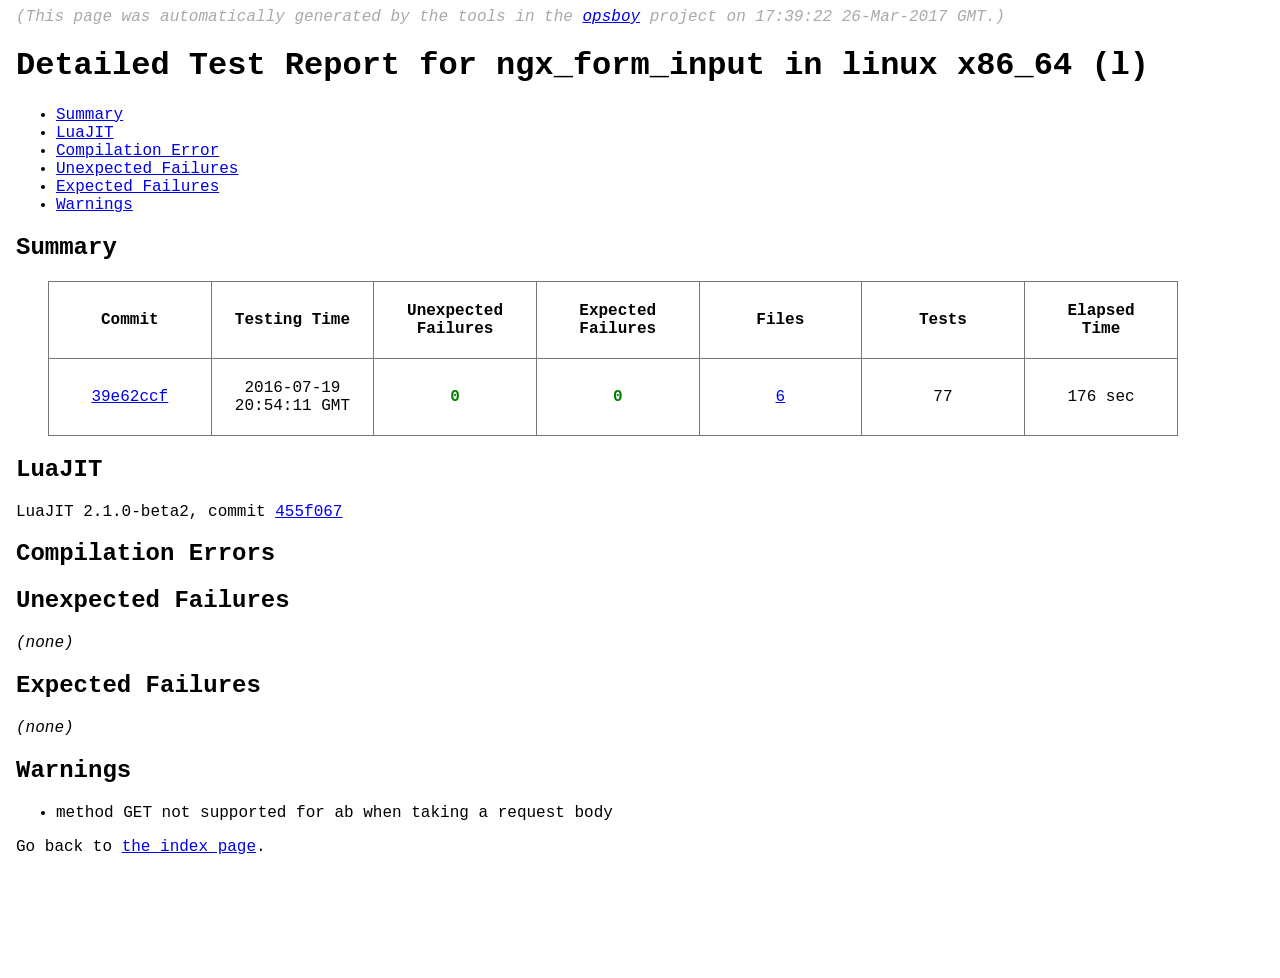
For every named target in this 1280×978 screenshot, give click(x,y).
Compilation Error (137, 171)
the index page (189, 951)
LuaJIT (85, 149)
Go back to (69, 951)
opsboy (611, 19)
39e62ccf (129, 449)
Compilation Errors (145, 622)
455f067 (308, 576)
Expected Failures (137, 215)
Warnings (94, 237)
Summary (89, 127)
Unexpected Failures (147, 193)
